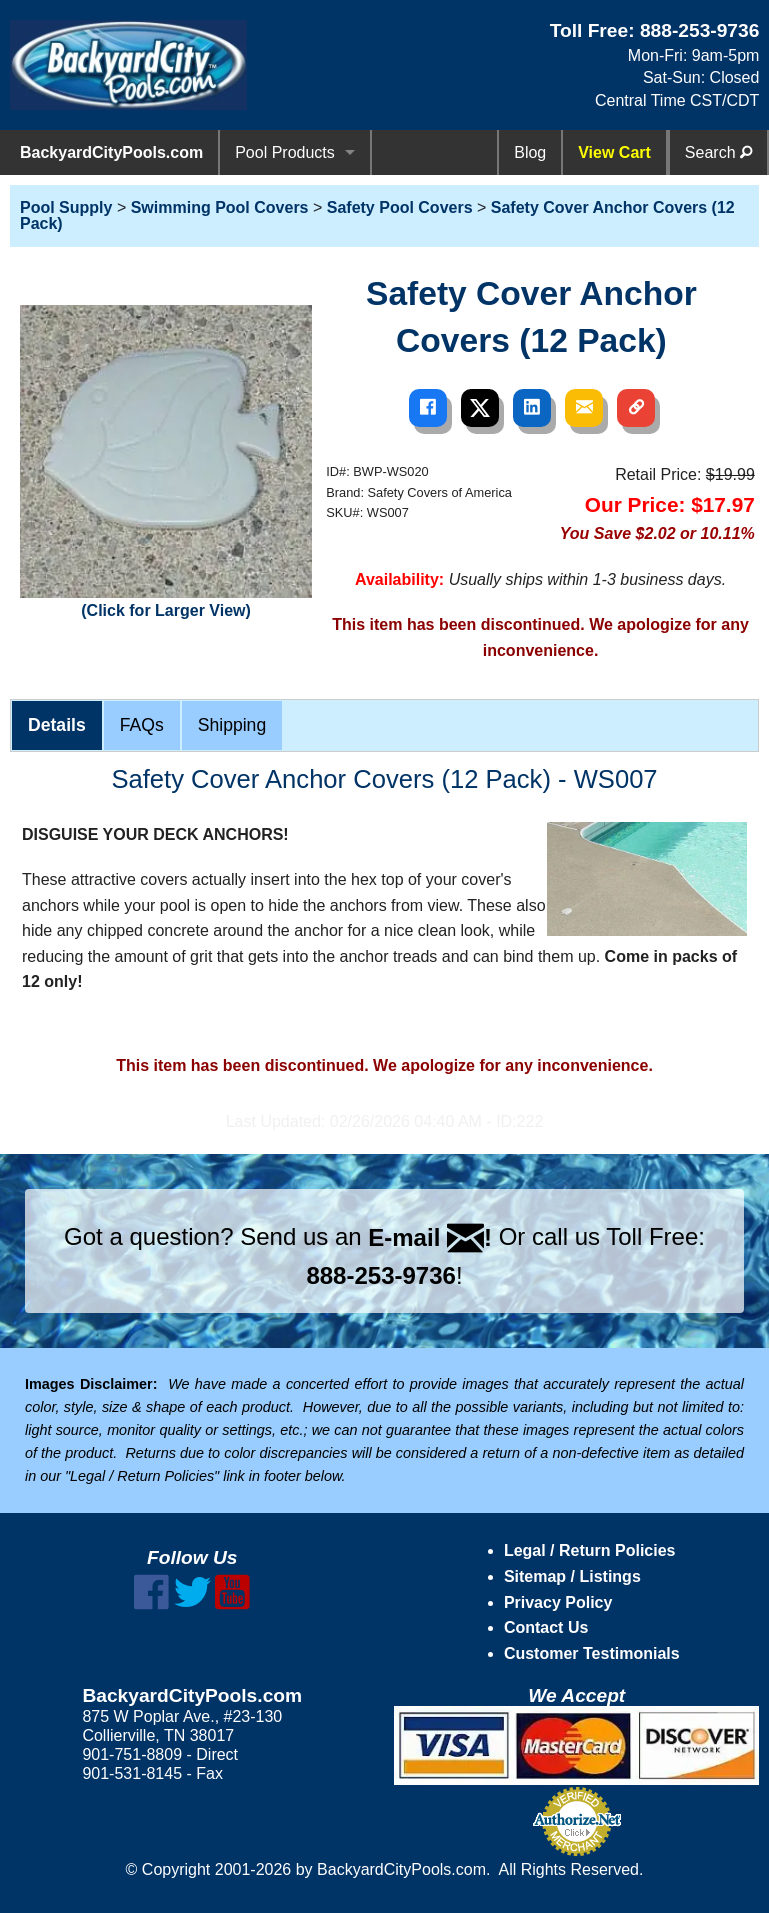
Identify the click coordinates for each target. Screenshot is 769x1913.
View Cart (614, 152)
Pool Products (285, 152)
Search (718, 152)
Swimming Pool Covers (220, 207)
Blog (530, 152)
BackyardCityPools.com (111, 152)
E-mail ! (430, 1237)
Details (57, 725)
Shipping (232, 725)
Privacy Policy (558, 1602)
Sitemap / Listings (572, 1576)
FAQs (142, 725)
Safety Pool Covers (400, 207)
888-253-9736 (700, 30)
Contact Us (546, 1627)
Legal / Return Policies (590, 1550)
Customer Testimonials (592, 1653)
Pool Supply (66, 207)
